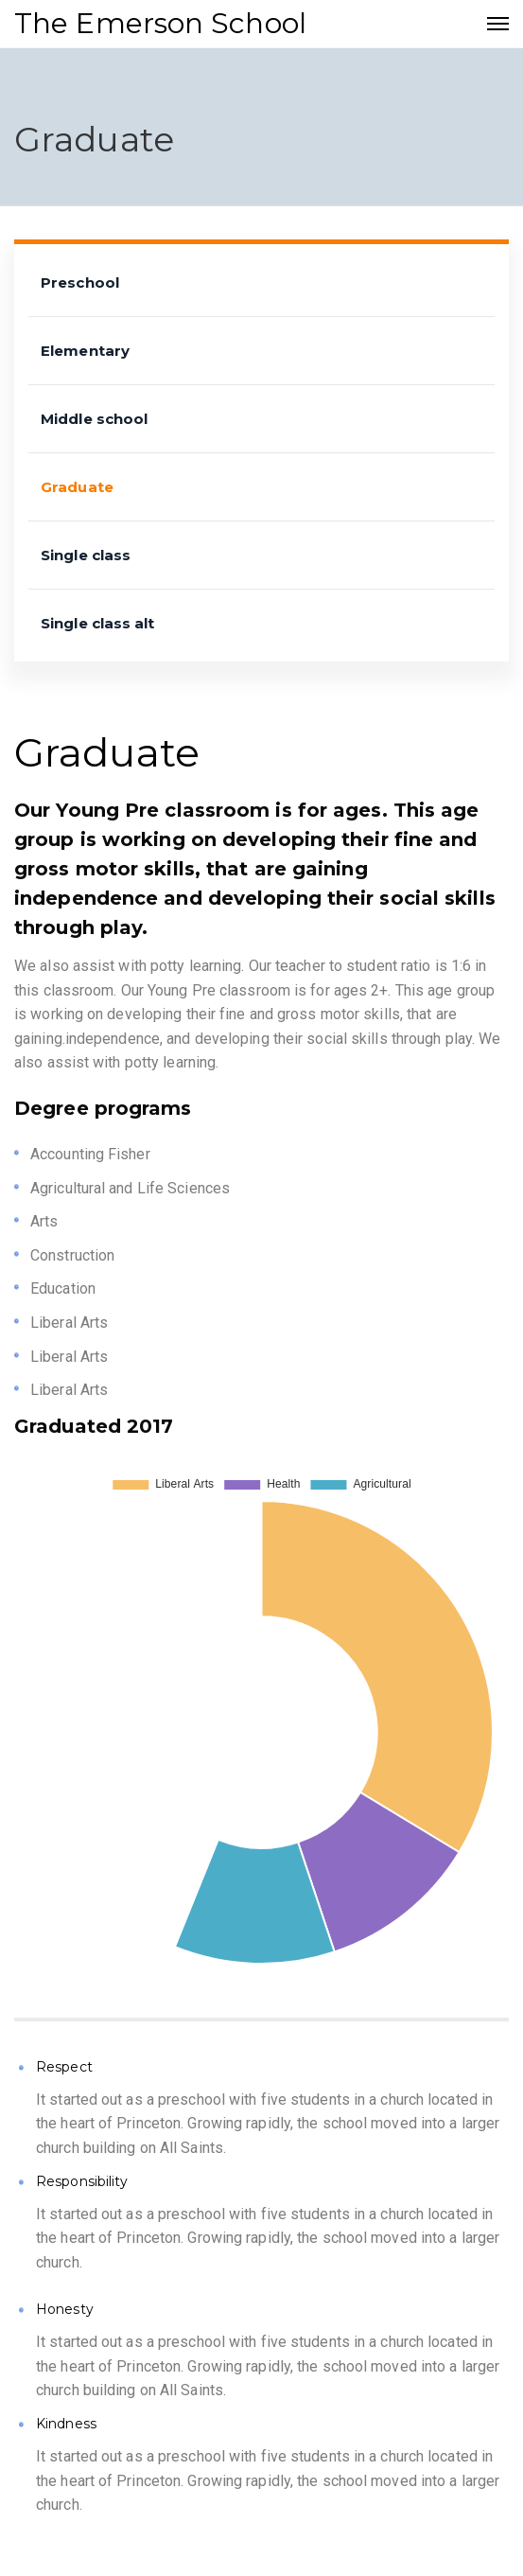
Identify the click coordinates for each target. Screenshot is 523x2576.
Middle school (94, 419)
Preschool (80, 282)
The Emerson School (160, 23)
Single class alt (98, 623)
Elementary (85, 351)
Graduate (77, 487)
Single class (86, 555)
